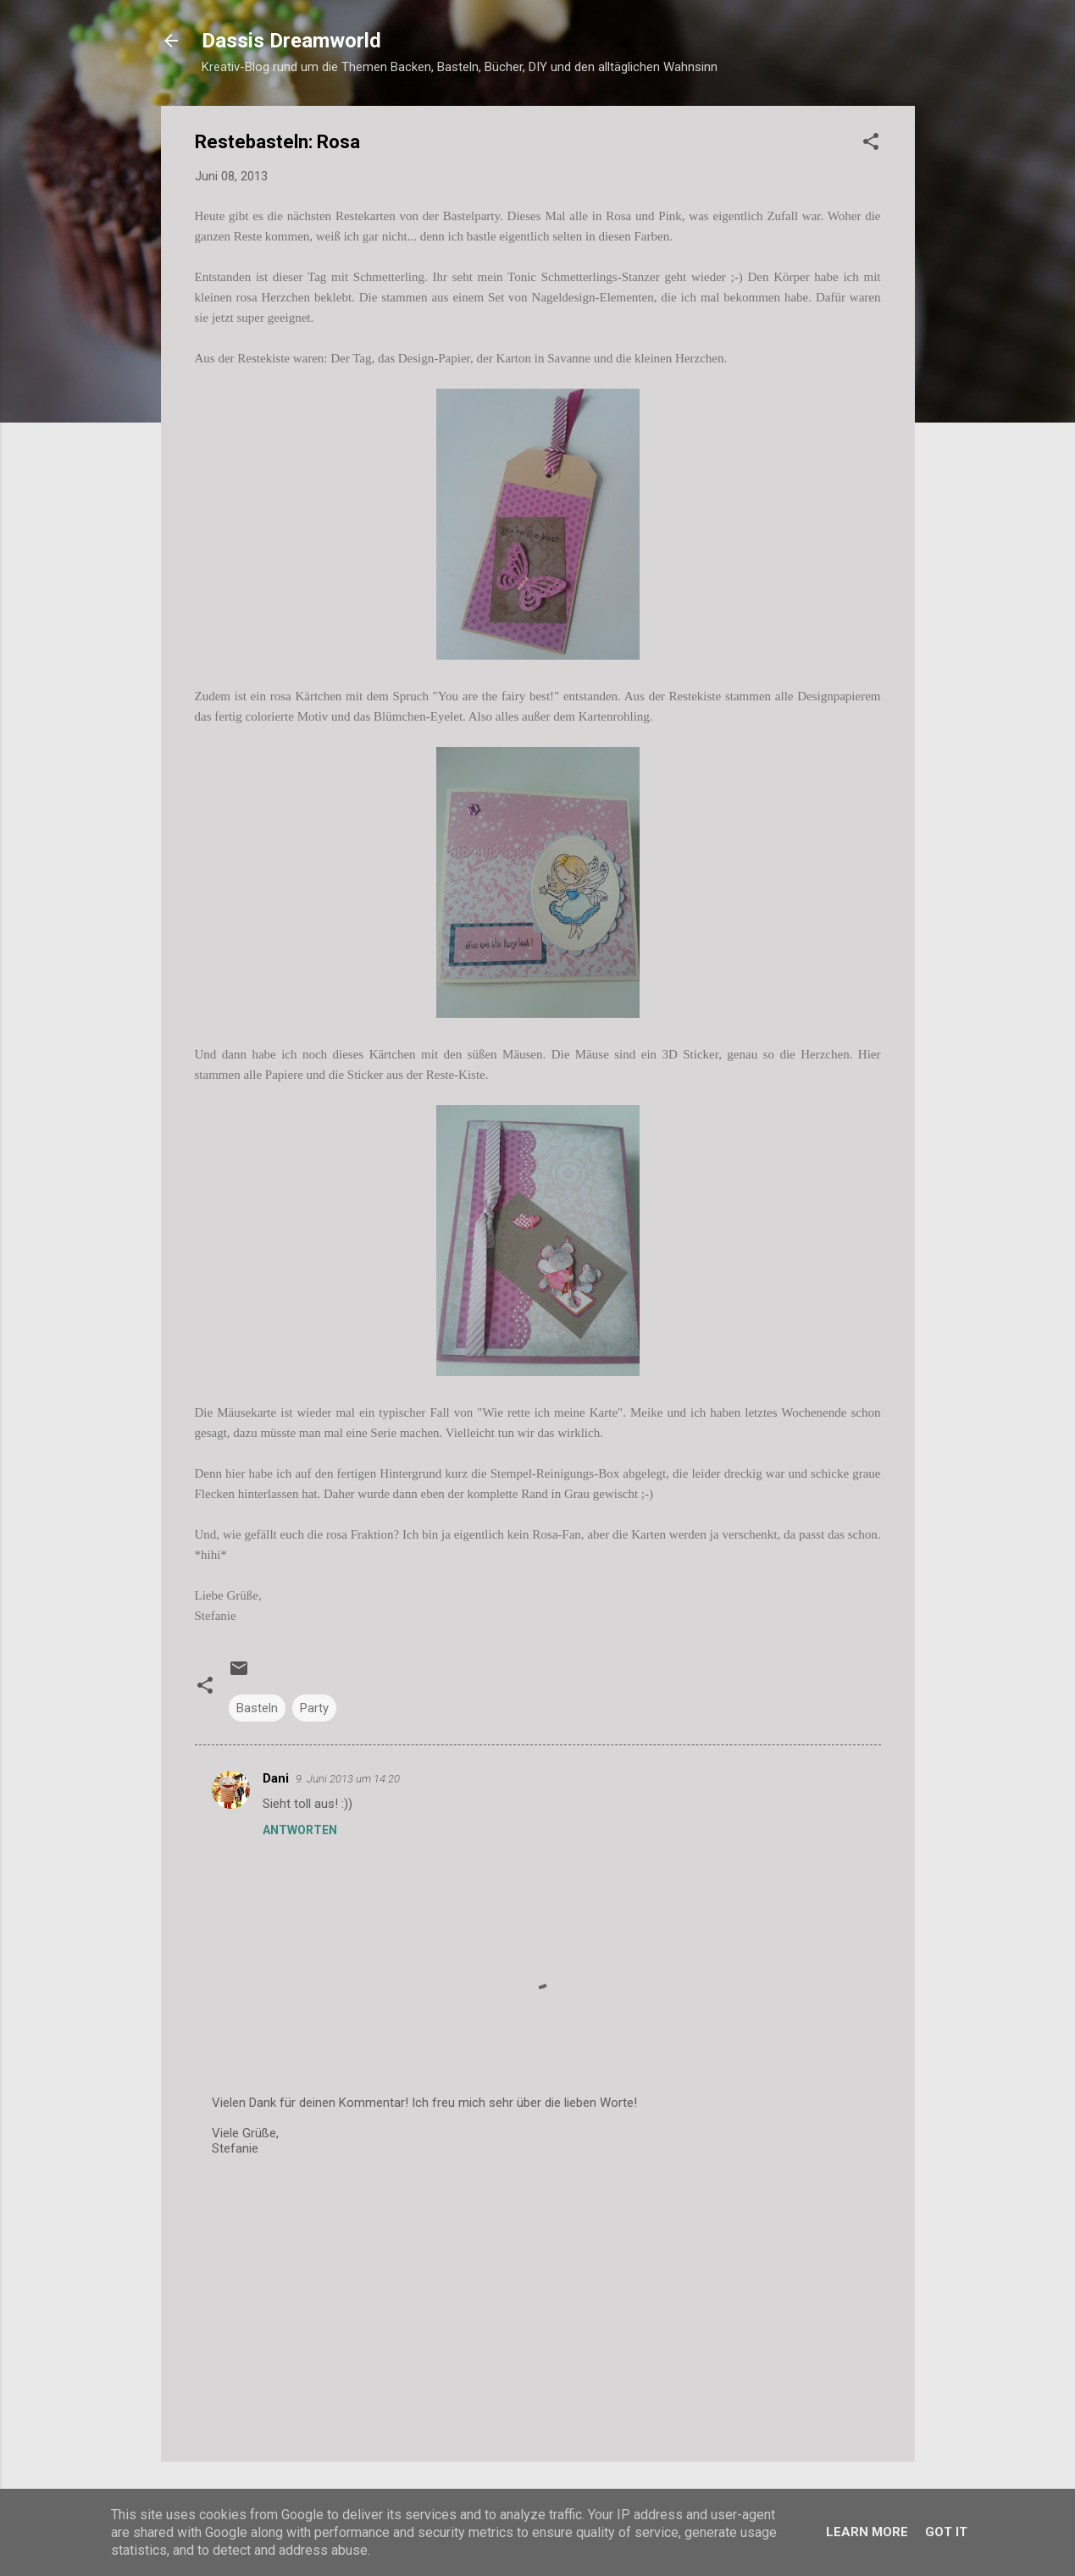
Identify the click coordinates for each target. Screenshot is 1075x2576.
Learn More (867, 2532)
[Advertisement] (538, 2304)
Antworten (300, 1830)
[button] (871, 144)
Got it (946, 2532)
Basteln (257, 1708)
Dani (276, 1778)
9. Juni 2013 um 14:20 (348, 1778)
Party (314, 1708)
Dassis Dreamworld (291, 41)
